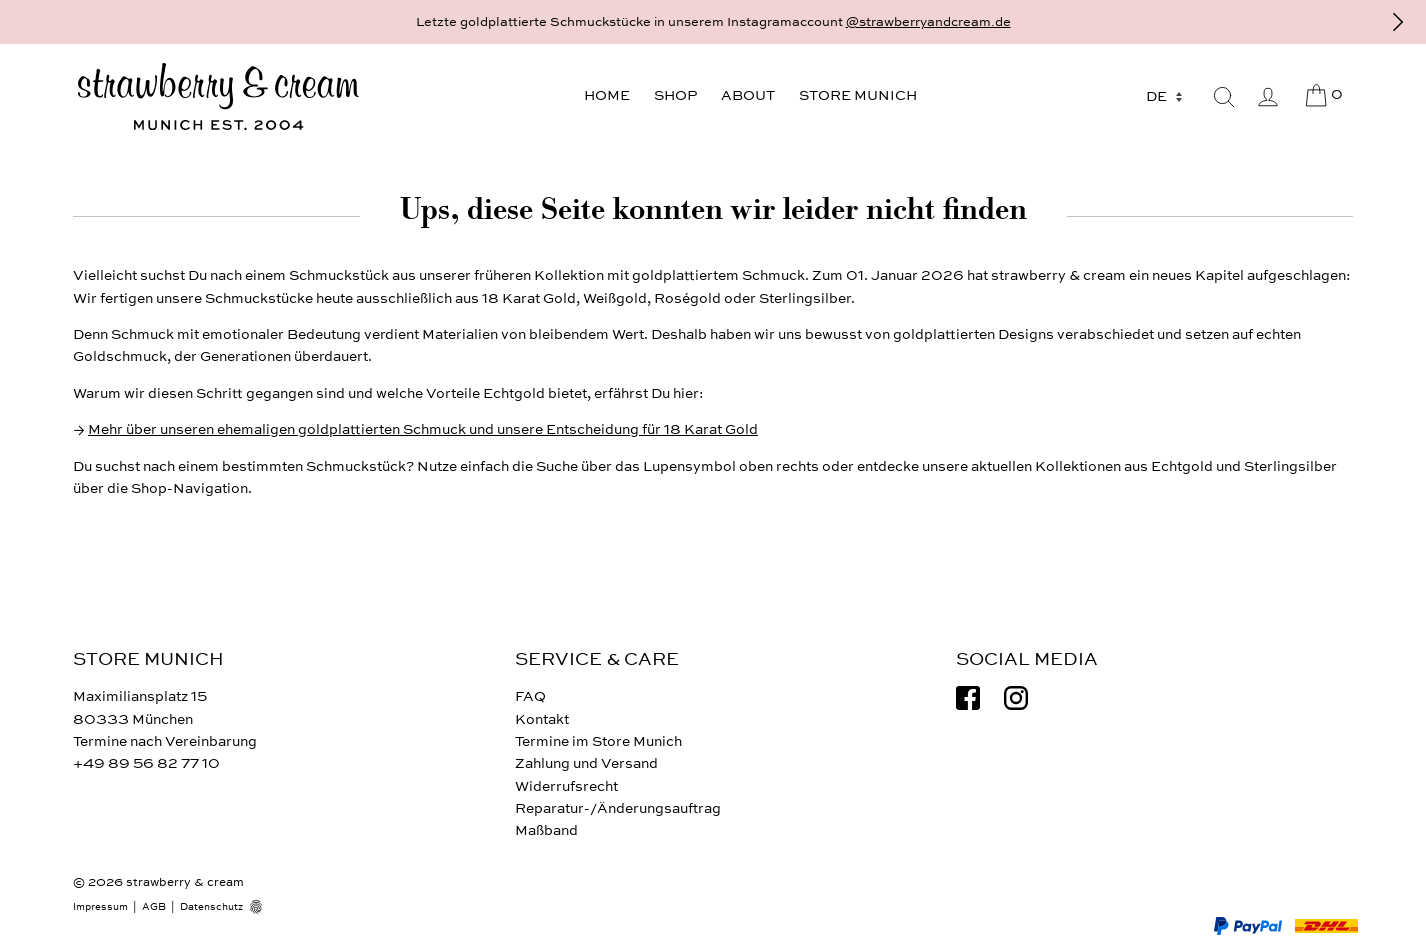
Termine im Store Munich (598, 741)
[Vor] (1398, 22)
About (748, 95)
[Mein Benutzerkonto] (1268, 97)
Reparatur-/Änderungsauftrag (618, 808)
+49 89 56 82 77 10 (146, 763)
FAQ (530, 696)
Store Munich (858, 95)
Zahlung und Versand (586, 763)
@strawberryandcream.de (928, 22)
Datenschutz (211, 907)
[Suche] (1224, 97)
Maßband (546, 830)
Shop (675, 95)
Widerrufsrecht (566, 786)
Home (607, 95)
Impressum (100, 907)
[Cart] (1322, 96)
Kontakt (542, 719)
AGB (154, 907)
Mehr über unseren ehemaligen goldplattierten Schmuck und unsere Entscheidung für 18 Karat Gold (423, 429)
